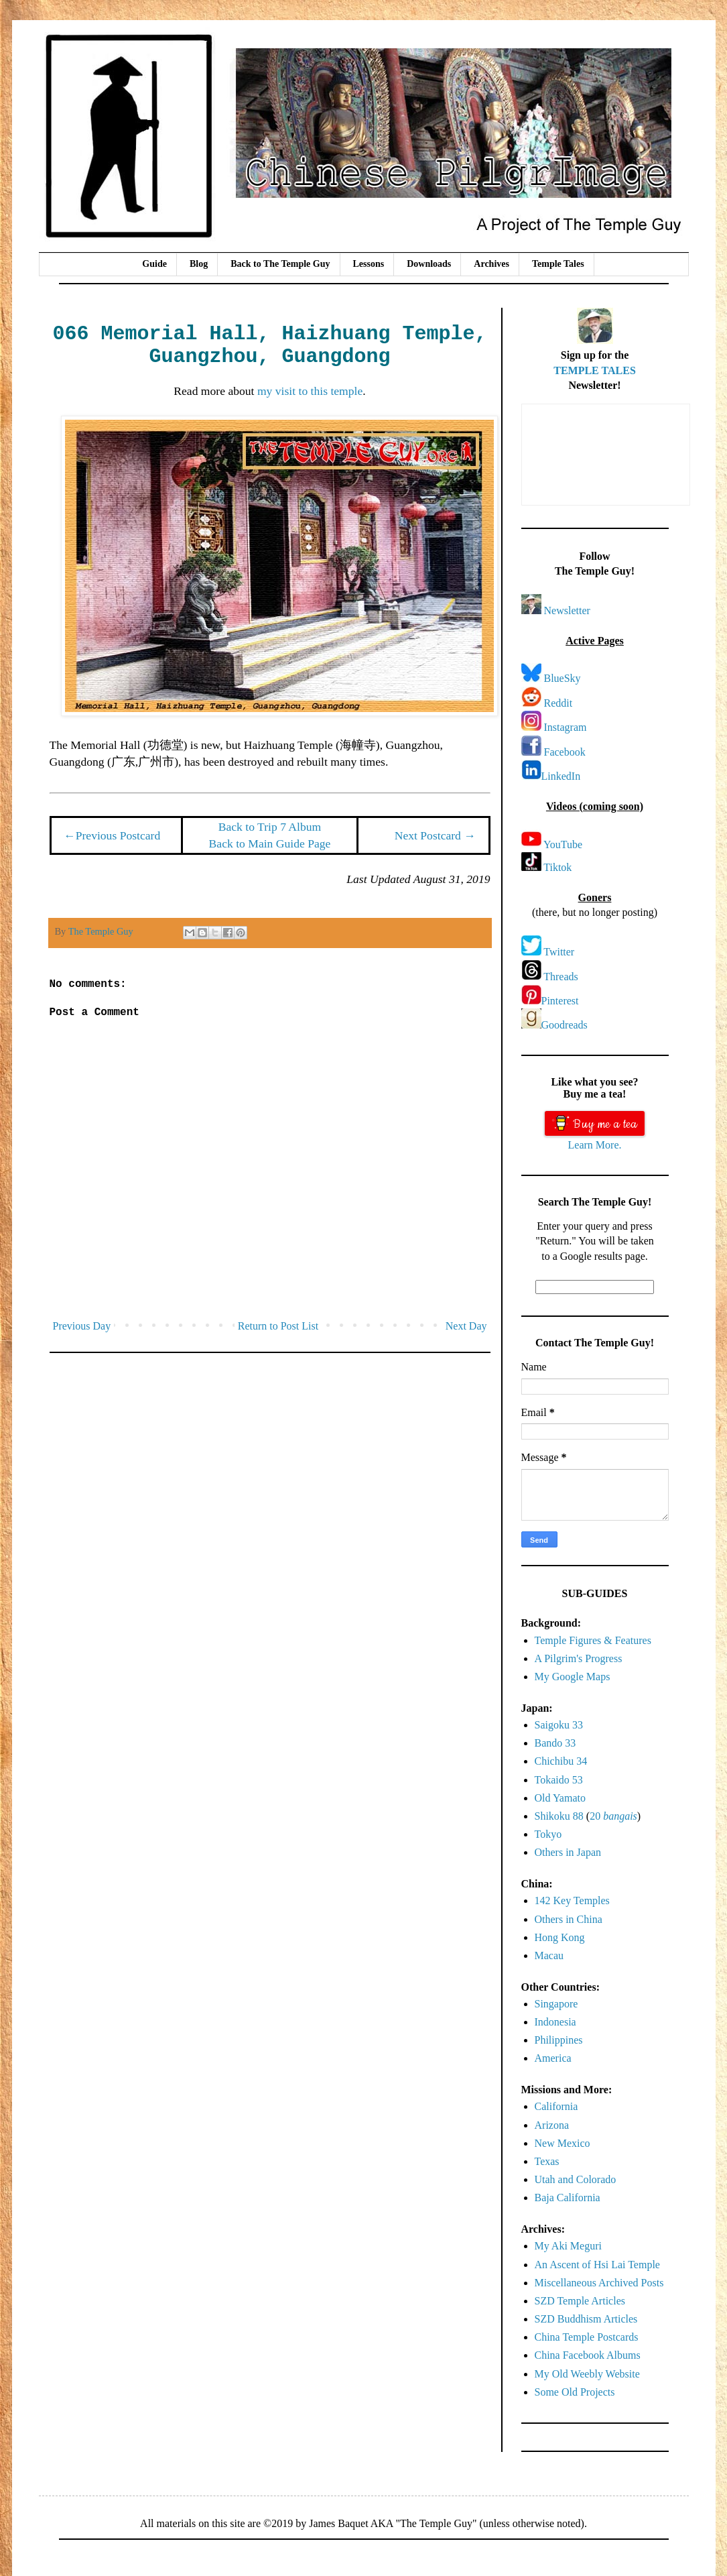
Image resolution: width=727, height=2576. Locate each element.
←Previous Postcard (112, 835)
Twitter (558, 951)
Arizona (552, 2125)
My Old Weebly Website (587, 2374)
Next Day (466, 1326)
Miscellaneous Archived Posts (599, 2282)
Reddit (558, 703)
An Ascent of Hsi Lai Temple (597, 2264)
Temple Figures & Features (593, 1640)
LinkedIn (561, 776)
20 (613, 1816)
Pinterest (560, 1000)
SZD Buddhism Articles (586, 2319)
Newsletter (567, 610)
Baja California (567, 2197)
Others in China (568, 1919)
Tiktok (557, 867)
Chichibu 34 (561, 1761)
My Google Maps (572, 1676)
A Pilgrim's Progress (578, 1658)
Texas (547, 2161)
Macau (549, 1955)
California (556, 2106)
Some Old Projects (575, 2392)
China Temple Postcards (587, 2337)
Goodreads (564, 1025)
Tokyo (548, 1834)
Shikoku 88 (559, 1816)
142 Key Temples (572, 1900)
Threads (560, 976)
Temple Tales (558, 264)
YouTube (562, 844)
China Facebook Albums (588, 2355)
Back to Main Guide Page (270, 843)
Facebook (565, 752)
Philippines (559, 2040)
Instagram (565, 727)
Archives (491, 264)
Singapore (556, 2003)
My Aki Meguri (568, 2245)
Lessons (369, 264)
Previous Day (82, 1326)
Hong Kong (560, 1937)
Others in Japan (568, 1852)
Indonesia (555, 2022)
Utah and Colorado (575, 2179)
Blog (199, 264)
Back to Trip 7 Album (269, 826)
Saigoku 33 (559, 1725)
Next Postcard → (435, 835)
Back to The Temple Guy (280, 264)
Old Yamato (560, 1798)
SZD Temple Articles (580, 2300)
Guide (154, 264)
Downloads (429, 264)
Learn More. (595, 1145)
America (553, 2058)
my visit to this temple (309, 391)
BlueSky (562, 678)
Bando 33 (555, 1743)
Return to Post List (278, 1326)
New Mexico (562, 2143)
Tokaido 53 (559, 1779)
